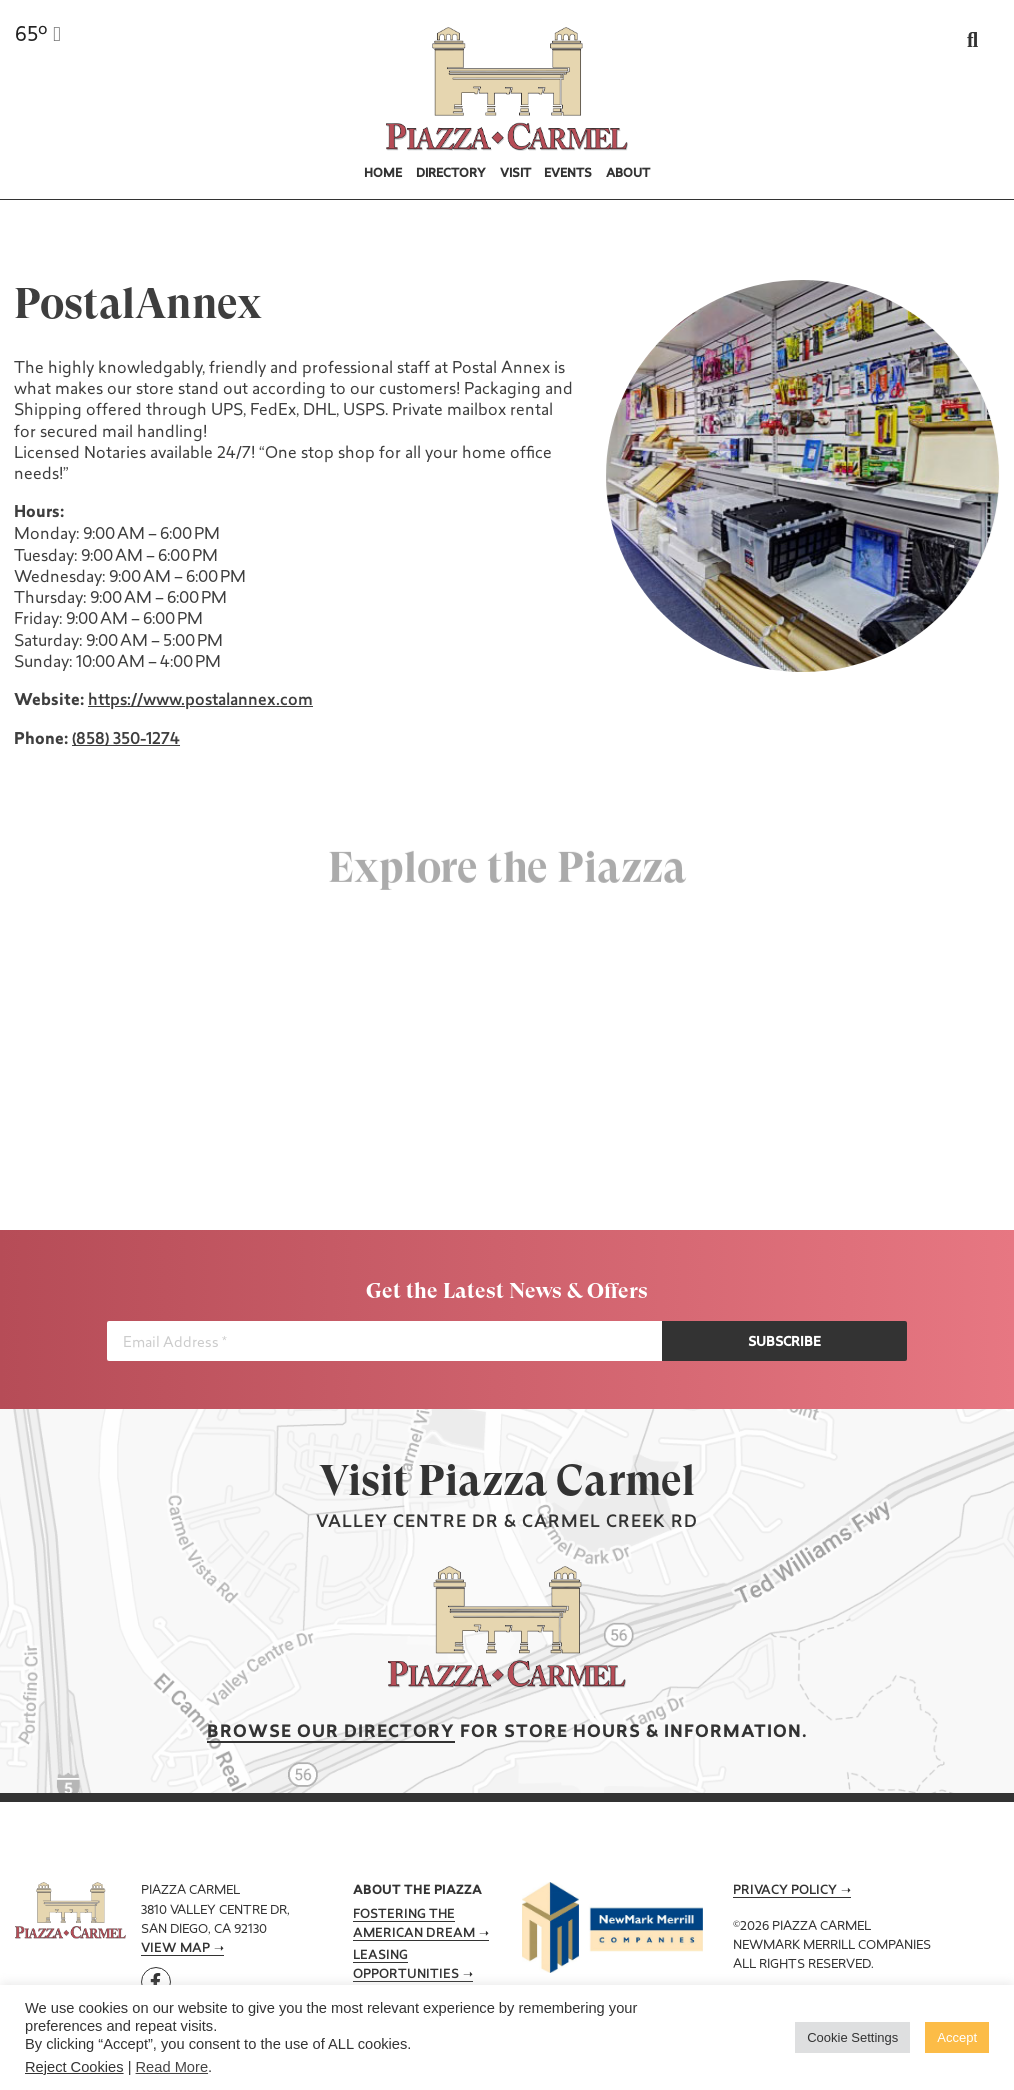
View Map (175, 1949)
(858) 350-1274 (124, 740)
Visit (515, 174)
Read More (172, 2067)
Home (383, 174)
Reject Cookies (74, 2067)
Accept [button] (957, 2037)
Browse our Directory (331, 1732)
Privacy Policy (785, 1891)
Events (568, 174)
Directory (451, 174)
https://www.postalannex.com (198, 701)
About (628, 174)
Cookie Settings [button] (852, 2037)
